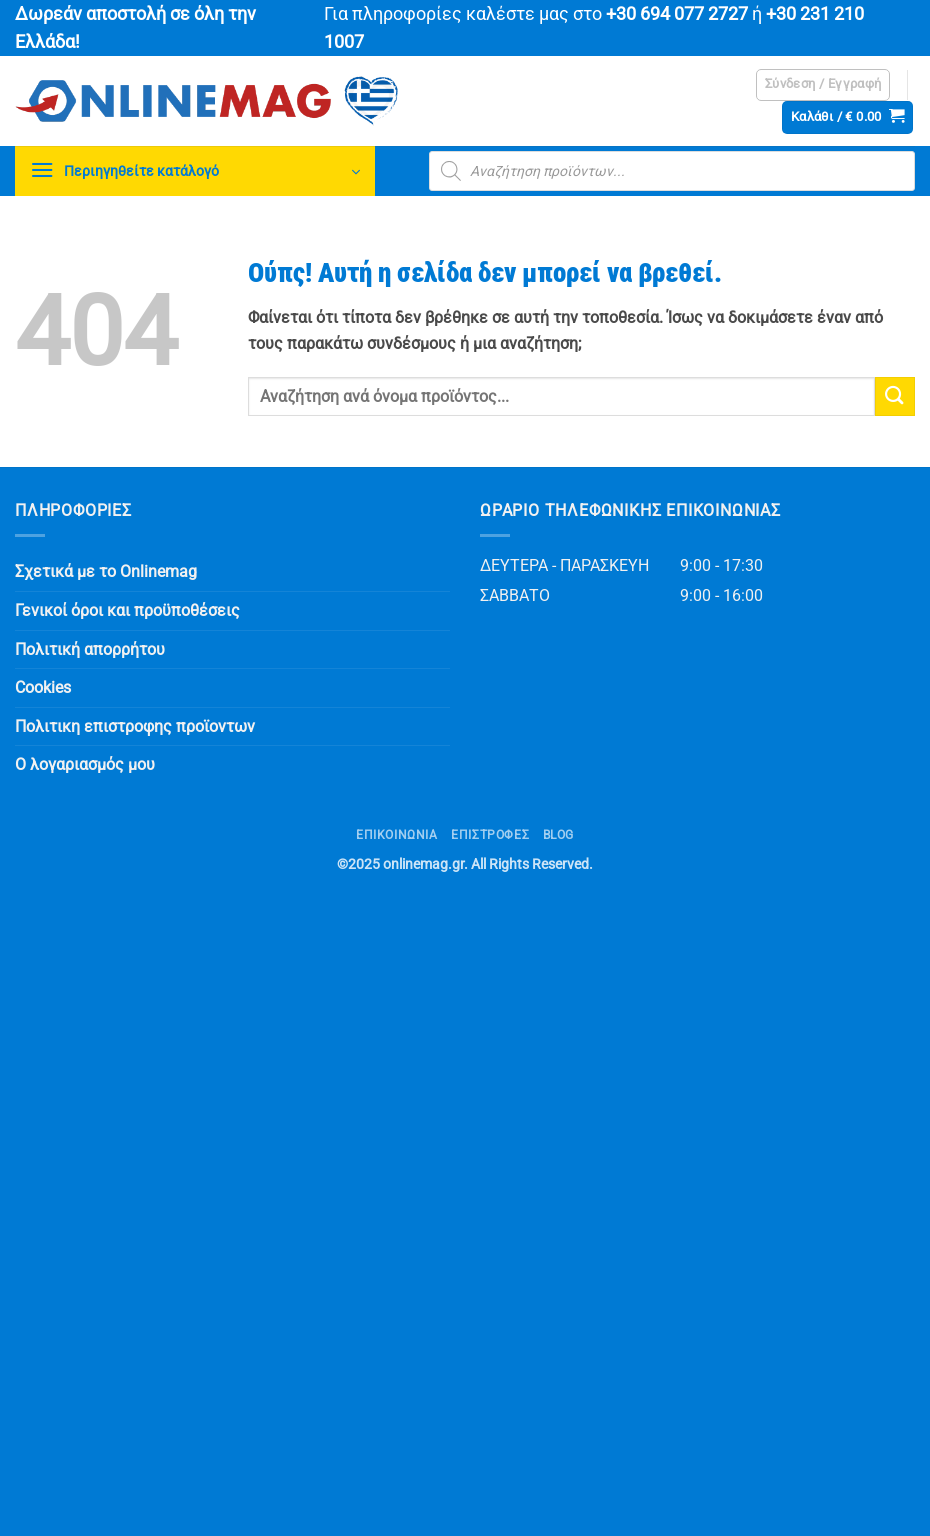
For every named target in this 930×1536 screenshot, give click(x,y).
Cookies (43, 687)
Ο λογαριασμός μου (85, 764)
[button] (823, 85)
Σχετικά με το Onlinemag (106, 571)
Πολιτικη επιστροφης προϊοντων (135, 726)
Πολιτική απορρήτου (90, 649)
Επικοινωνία (397, 835)
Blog (558, 835)
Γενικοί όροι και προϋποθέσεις (127, 610)
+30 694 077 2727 (677, 14)
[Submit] (895, 396)
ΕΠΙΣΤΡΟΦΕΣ (490, 835)
